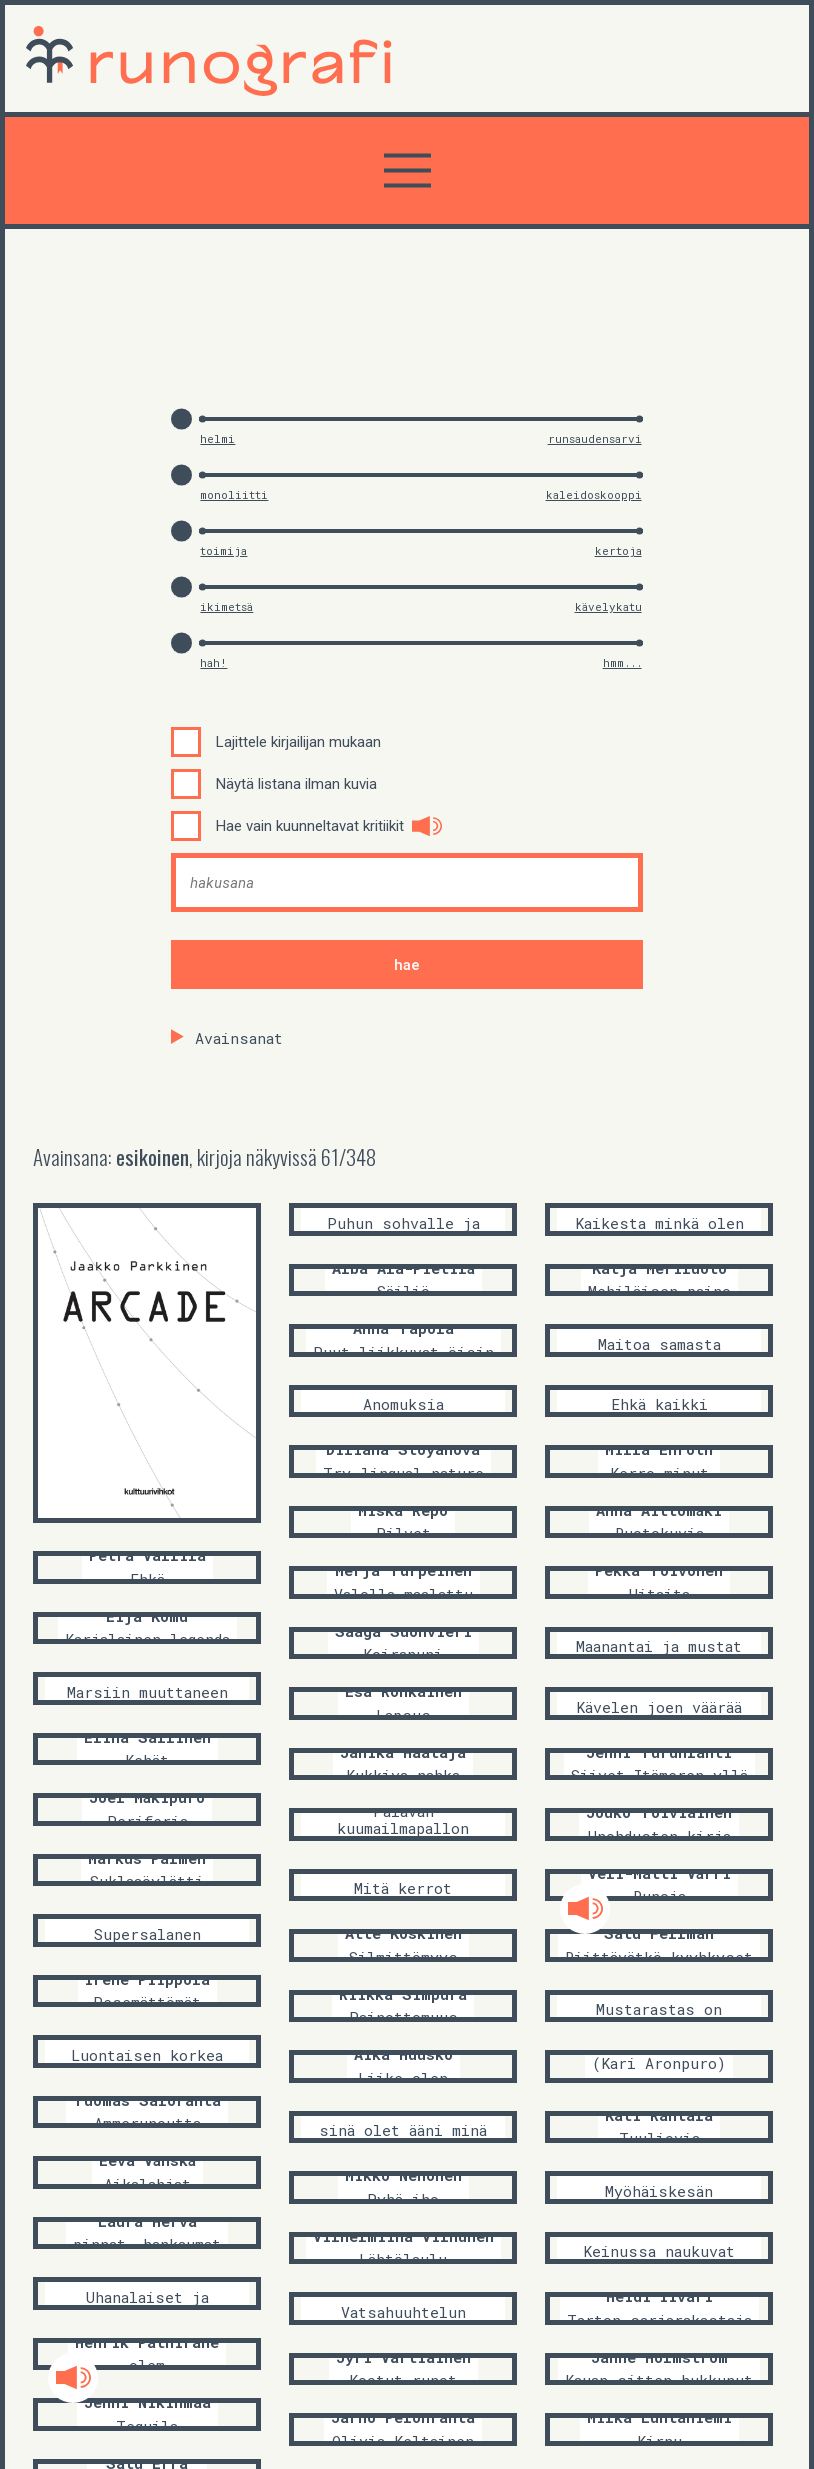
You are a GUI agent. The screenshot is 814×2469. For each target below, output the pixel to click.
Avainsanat (239, 1038)
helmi (217, 438)
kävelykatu (608, 606)
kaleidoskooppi (594, 494)
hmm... (622, 662)
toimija (223, 550)
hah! (213, 662)
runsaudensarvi (595, 438)
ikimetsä (226, 606)
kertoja (618, 550)
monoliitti (234, 494)
